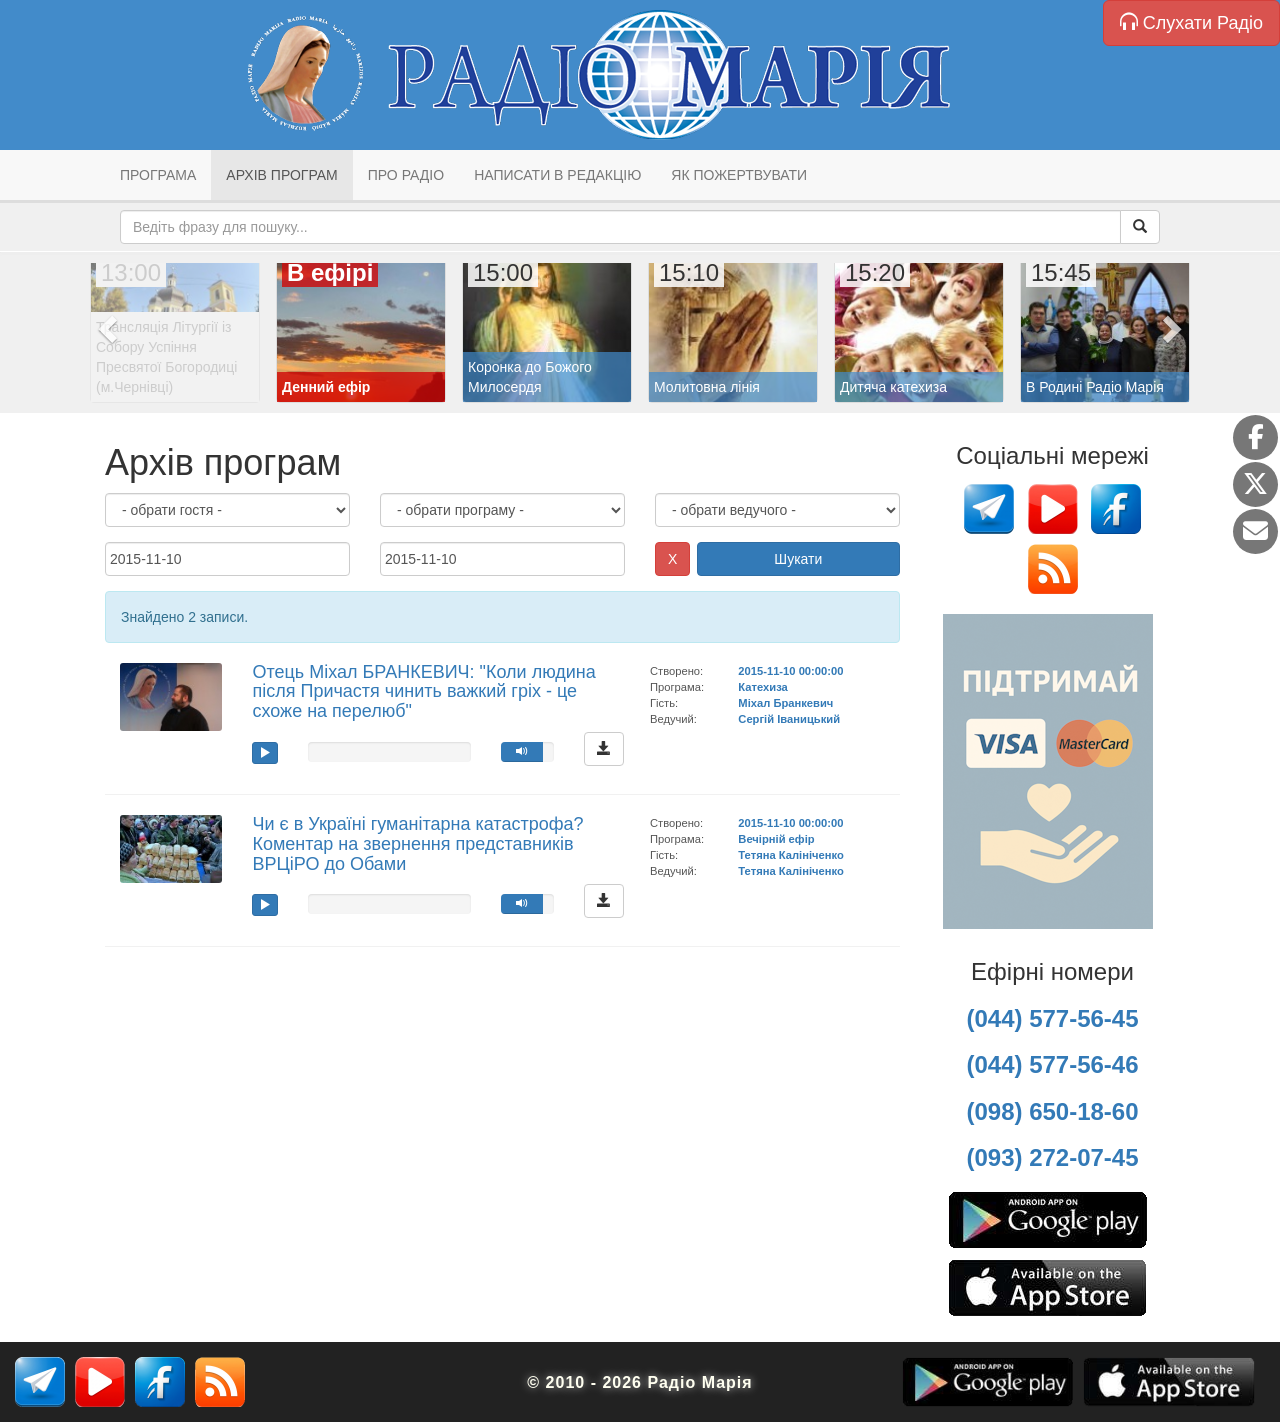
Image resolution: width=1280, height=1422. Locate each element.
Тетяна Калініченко (790, 855)
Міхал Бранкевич (785, 703)
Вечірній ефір (776, 839)
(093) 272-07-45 (1052, 1157)
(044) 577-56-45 (1052, 1018)
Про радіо (406, 175)
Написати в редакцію (557, 175)
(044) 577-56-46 (1052, 1064)
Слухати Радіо (1191, 22)
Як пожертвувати (739, 175)
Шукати (798, 559)
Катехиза (762, 687)
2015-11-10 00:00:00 (790, 671)
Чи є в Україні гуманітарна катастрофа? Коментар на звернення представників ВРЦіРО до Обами (417, 844)
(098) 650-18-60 (1052, 1111)
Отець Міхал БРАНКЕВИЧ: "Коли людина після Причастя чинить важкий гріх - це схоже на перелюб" (423, 692)
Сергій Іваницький (789, 719)
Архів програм (281, 175)
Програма (158, 175)
